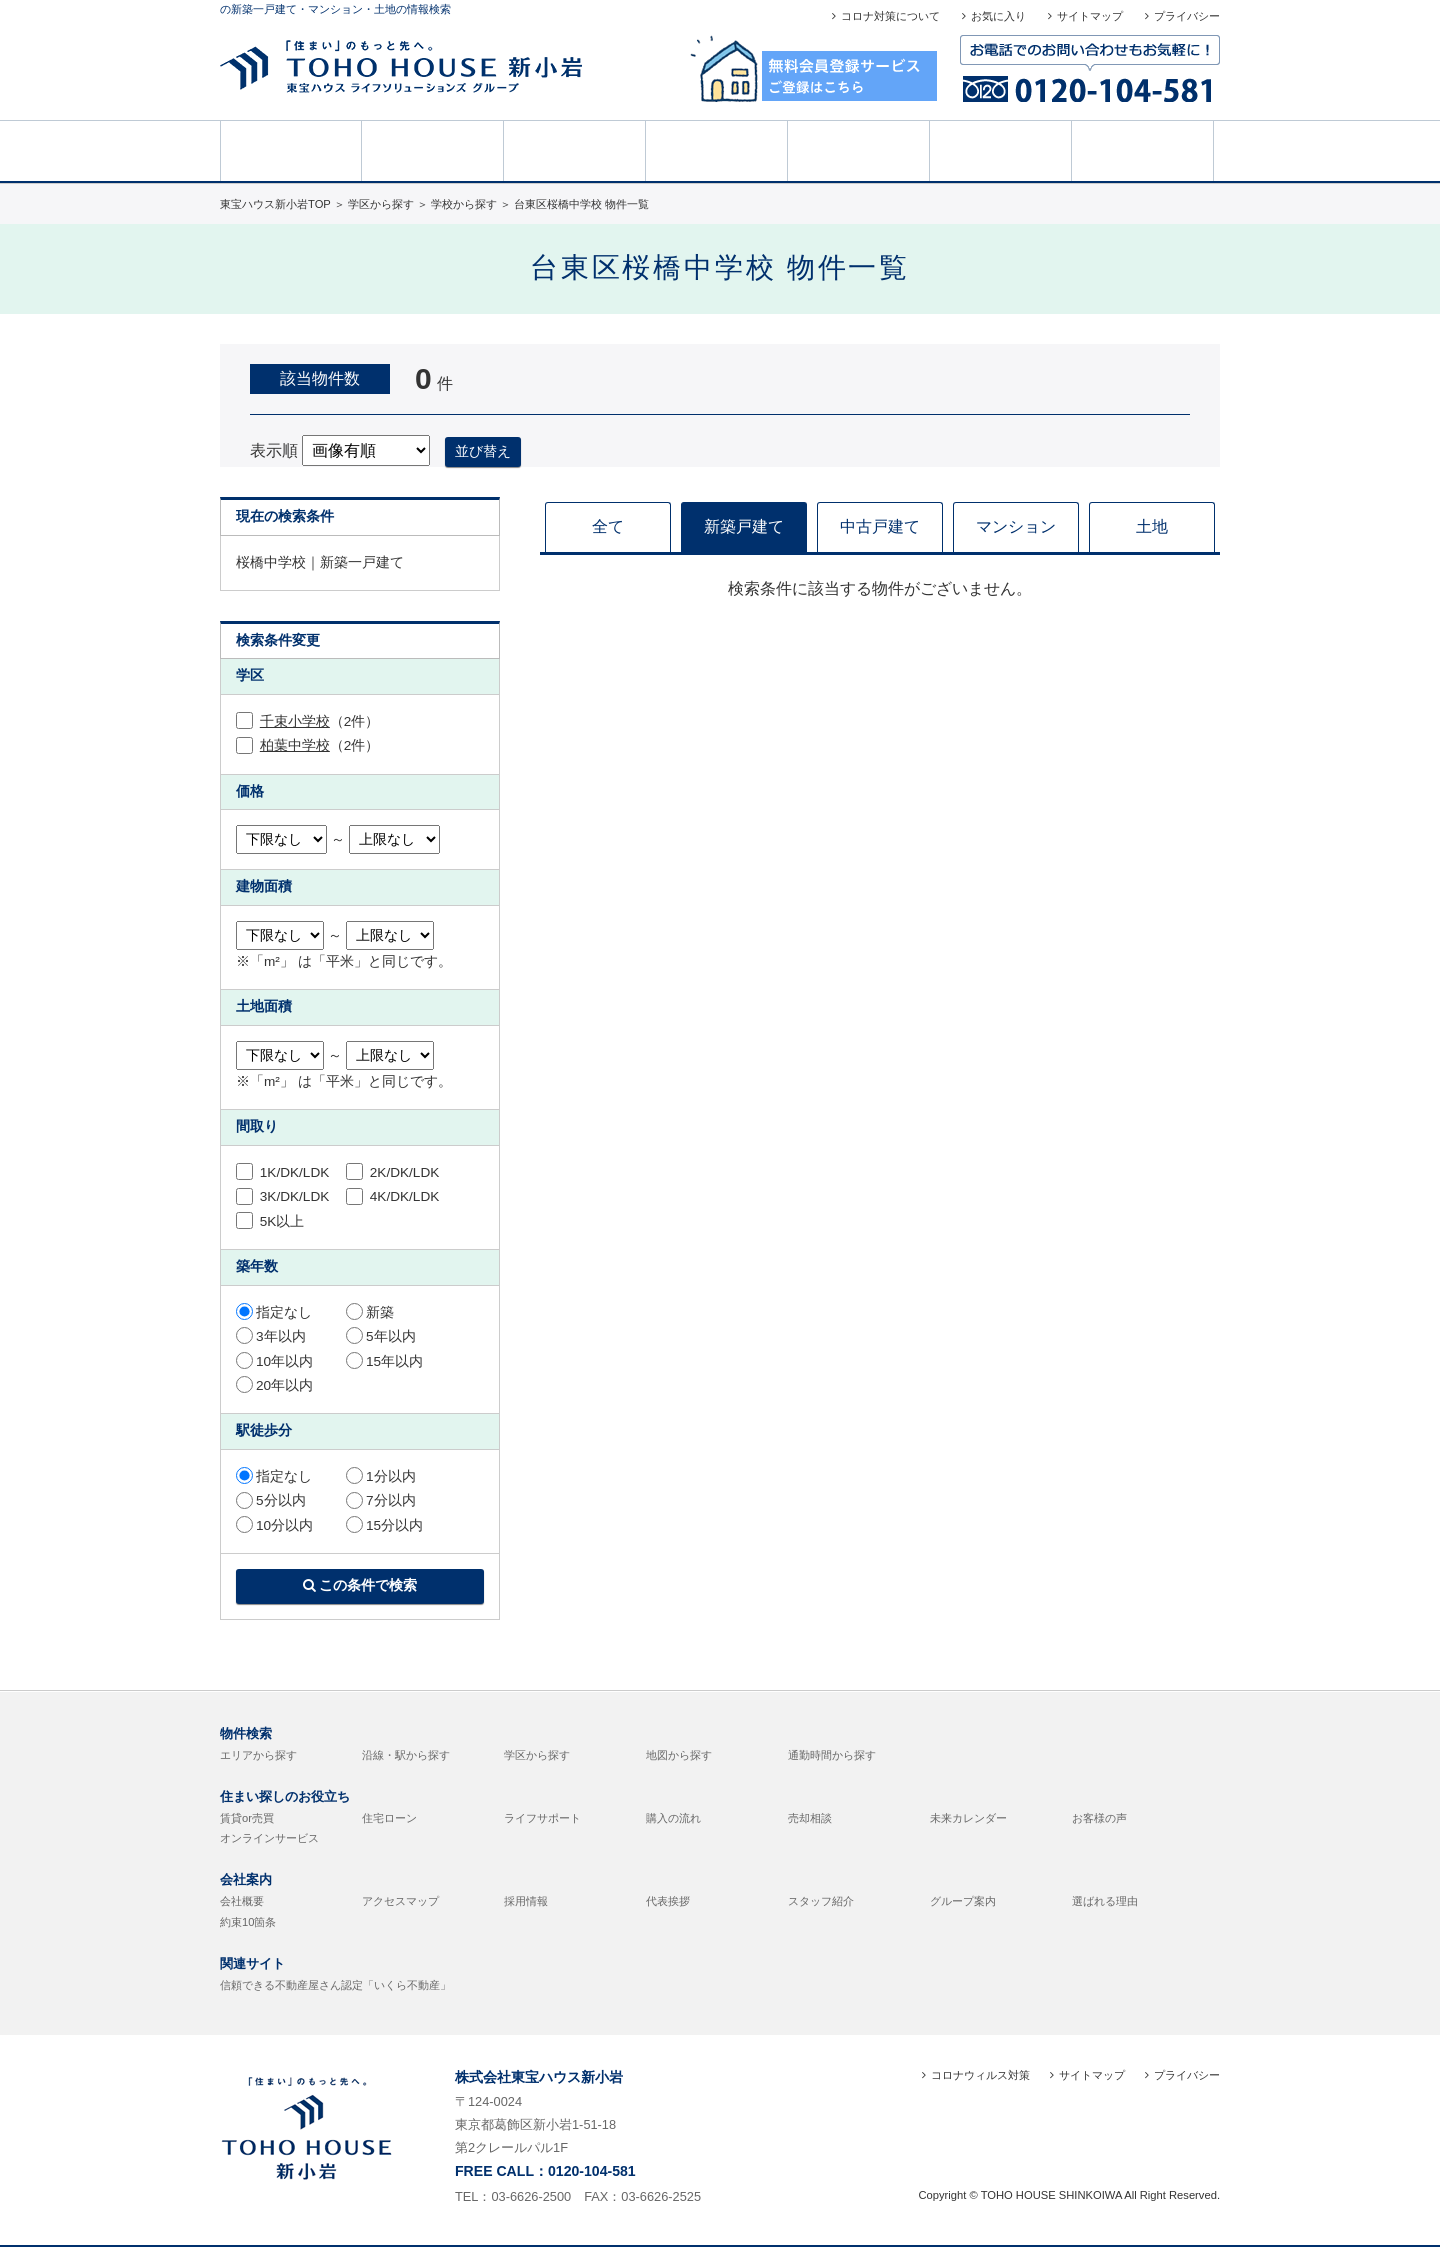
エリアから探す (258, 1755)
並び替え (483, 451)
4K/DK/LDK (392, 1196)
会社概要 (242, 1901)
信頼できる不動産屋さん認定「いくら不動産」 (335, 1985)
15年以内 (384, 1361)
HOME (291, 149)
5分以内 (271, 1500)
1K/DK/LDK (282, 1172)
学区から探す (537, 1755)
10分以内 (274, 1525)
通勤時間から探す (832, 1755)
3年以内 (271, 1336)
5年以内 (381, 1336)
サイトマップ (1090, 16)
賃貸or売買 (247, 1818)
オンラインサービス (269, 1838)
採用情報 (526, 1901)
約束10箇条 (248, 1922)
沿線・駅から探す (406, 1755)
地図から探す (679, 1755)
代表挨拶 (668, 1901)
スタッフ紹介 (821, 1901)
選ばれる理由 (1105, 1901)
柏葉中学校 (295, 745)
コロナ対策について (890, 16)
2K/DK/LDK (392, 1172)
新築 (370, 1312)
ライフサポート (542, 1818)
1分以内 (381, 1476)
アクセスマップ (400, 1901)
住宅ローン (389, 1818)
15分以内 (384, 1525)
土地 (1152, 526)
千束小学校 (295, 721)
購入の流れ (673, 1818)
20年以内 (274, 1385)
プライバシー (1187, 16)
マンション (1016, 526)
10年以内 (274, 1361)
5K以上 (270, 1221)
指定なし (274, 1312)
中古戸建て (880, 526)
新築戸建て (744, 526)
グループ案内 (963, 1901)
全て (608, 526)
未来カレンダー (968, 1818)
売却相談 (717, 149)
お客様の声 (859, 149)
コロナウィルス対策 (980, 2075)
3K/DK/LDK (282, 1196)
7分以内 (381, 1500)
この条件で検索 (360, 1585)
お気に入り (998, 16)
